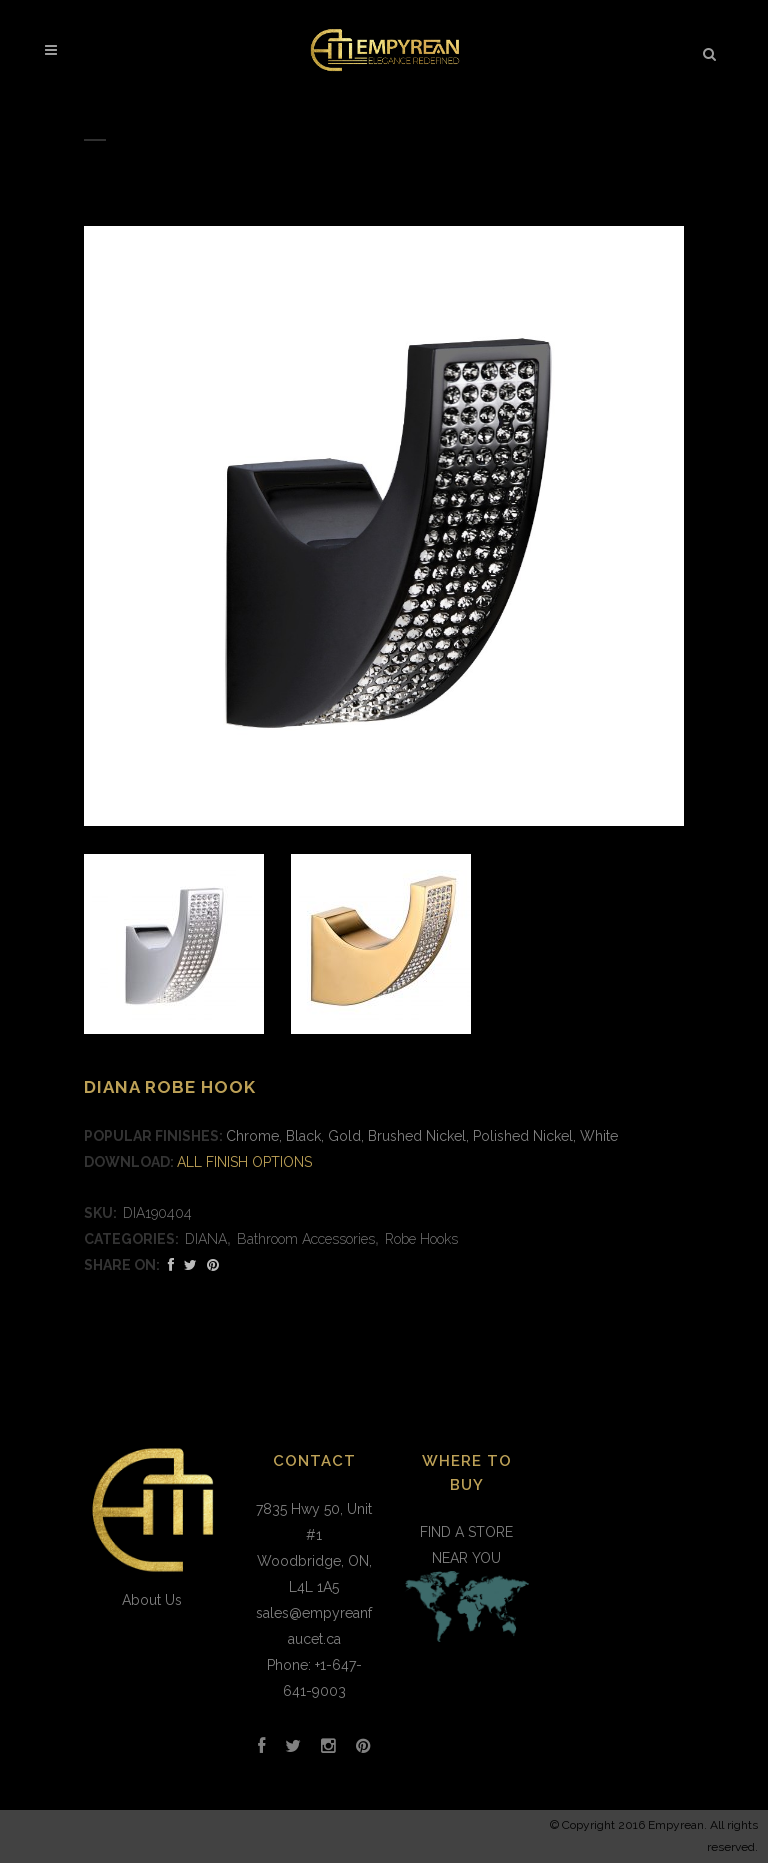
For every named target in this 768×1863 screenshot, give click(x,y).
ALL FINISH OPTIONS (244, 1162)
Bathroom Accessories (306, 1239)
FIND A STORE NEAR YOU (466, 1586)
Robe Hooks (421, 1239)
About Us (152, 1600)
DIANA (206, 1239)
